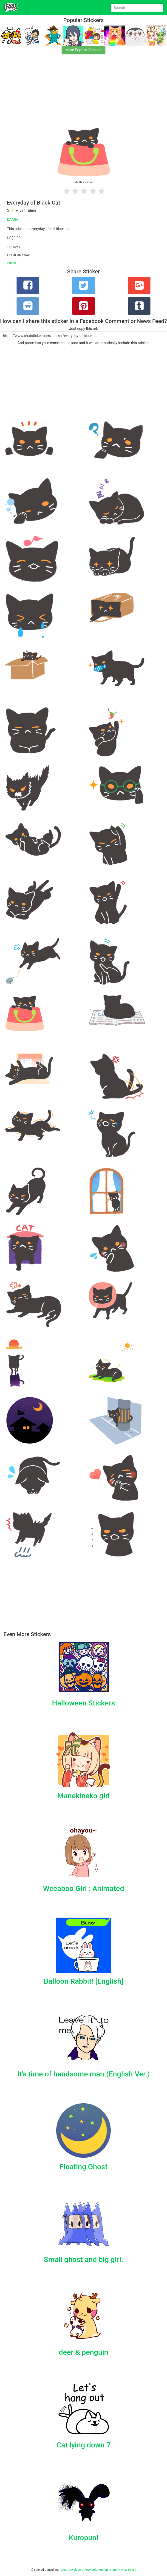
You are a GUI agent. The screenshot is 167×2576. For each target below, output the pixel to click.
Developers (76, 2569)
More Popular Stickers (83, 50)
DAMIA (12, 219)
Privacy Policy (127, 2569)
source (11, 262)
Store (113, 2569)
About (64, 2569)
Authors (103, 2569)
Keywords (91, 2569)
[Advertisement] (83, 92)
